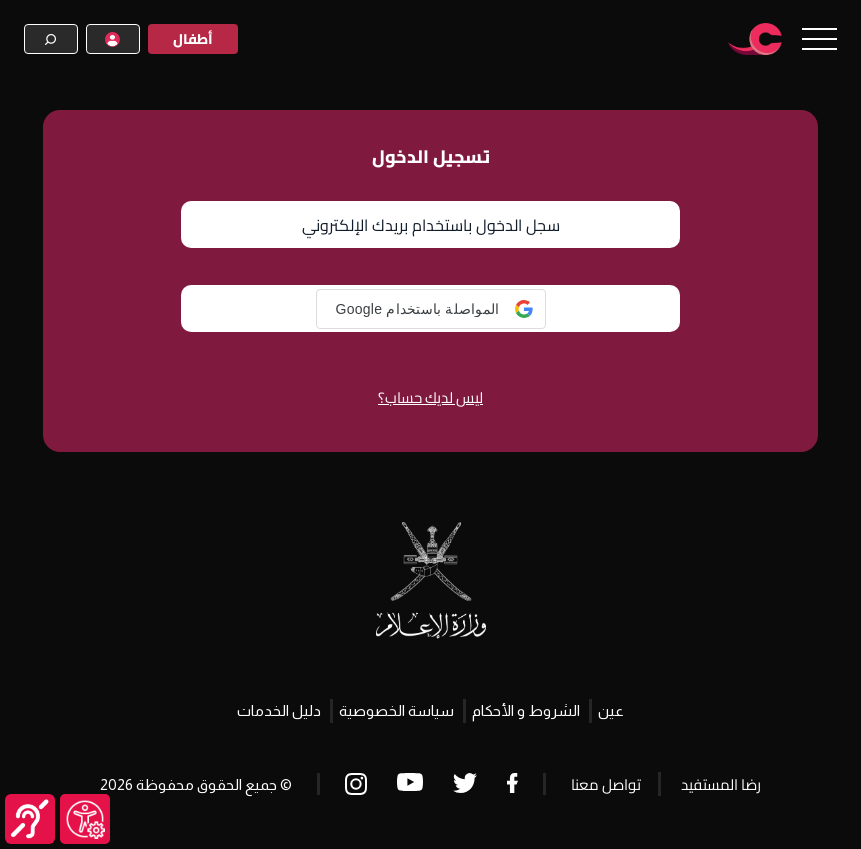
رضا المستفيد (721, 784)
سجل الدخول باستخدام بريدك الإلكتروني (431, 225)
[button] (431, 309)
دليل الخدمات (279, 710)
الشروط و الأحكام (526, 710)
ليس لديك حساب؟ (430, 397)
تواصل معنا (606, 784)
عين (611, 710)
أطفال (193, 39)
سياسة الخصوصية (396, 710)
